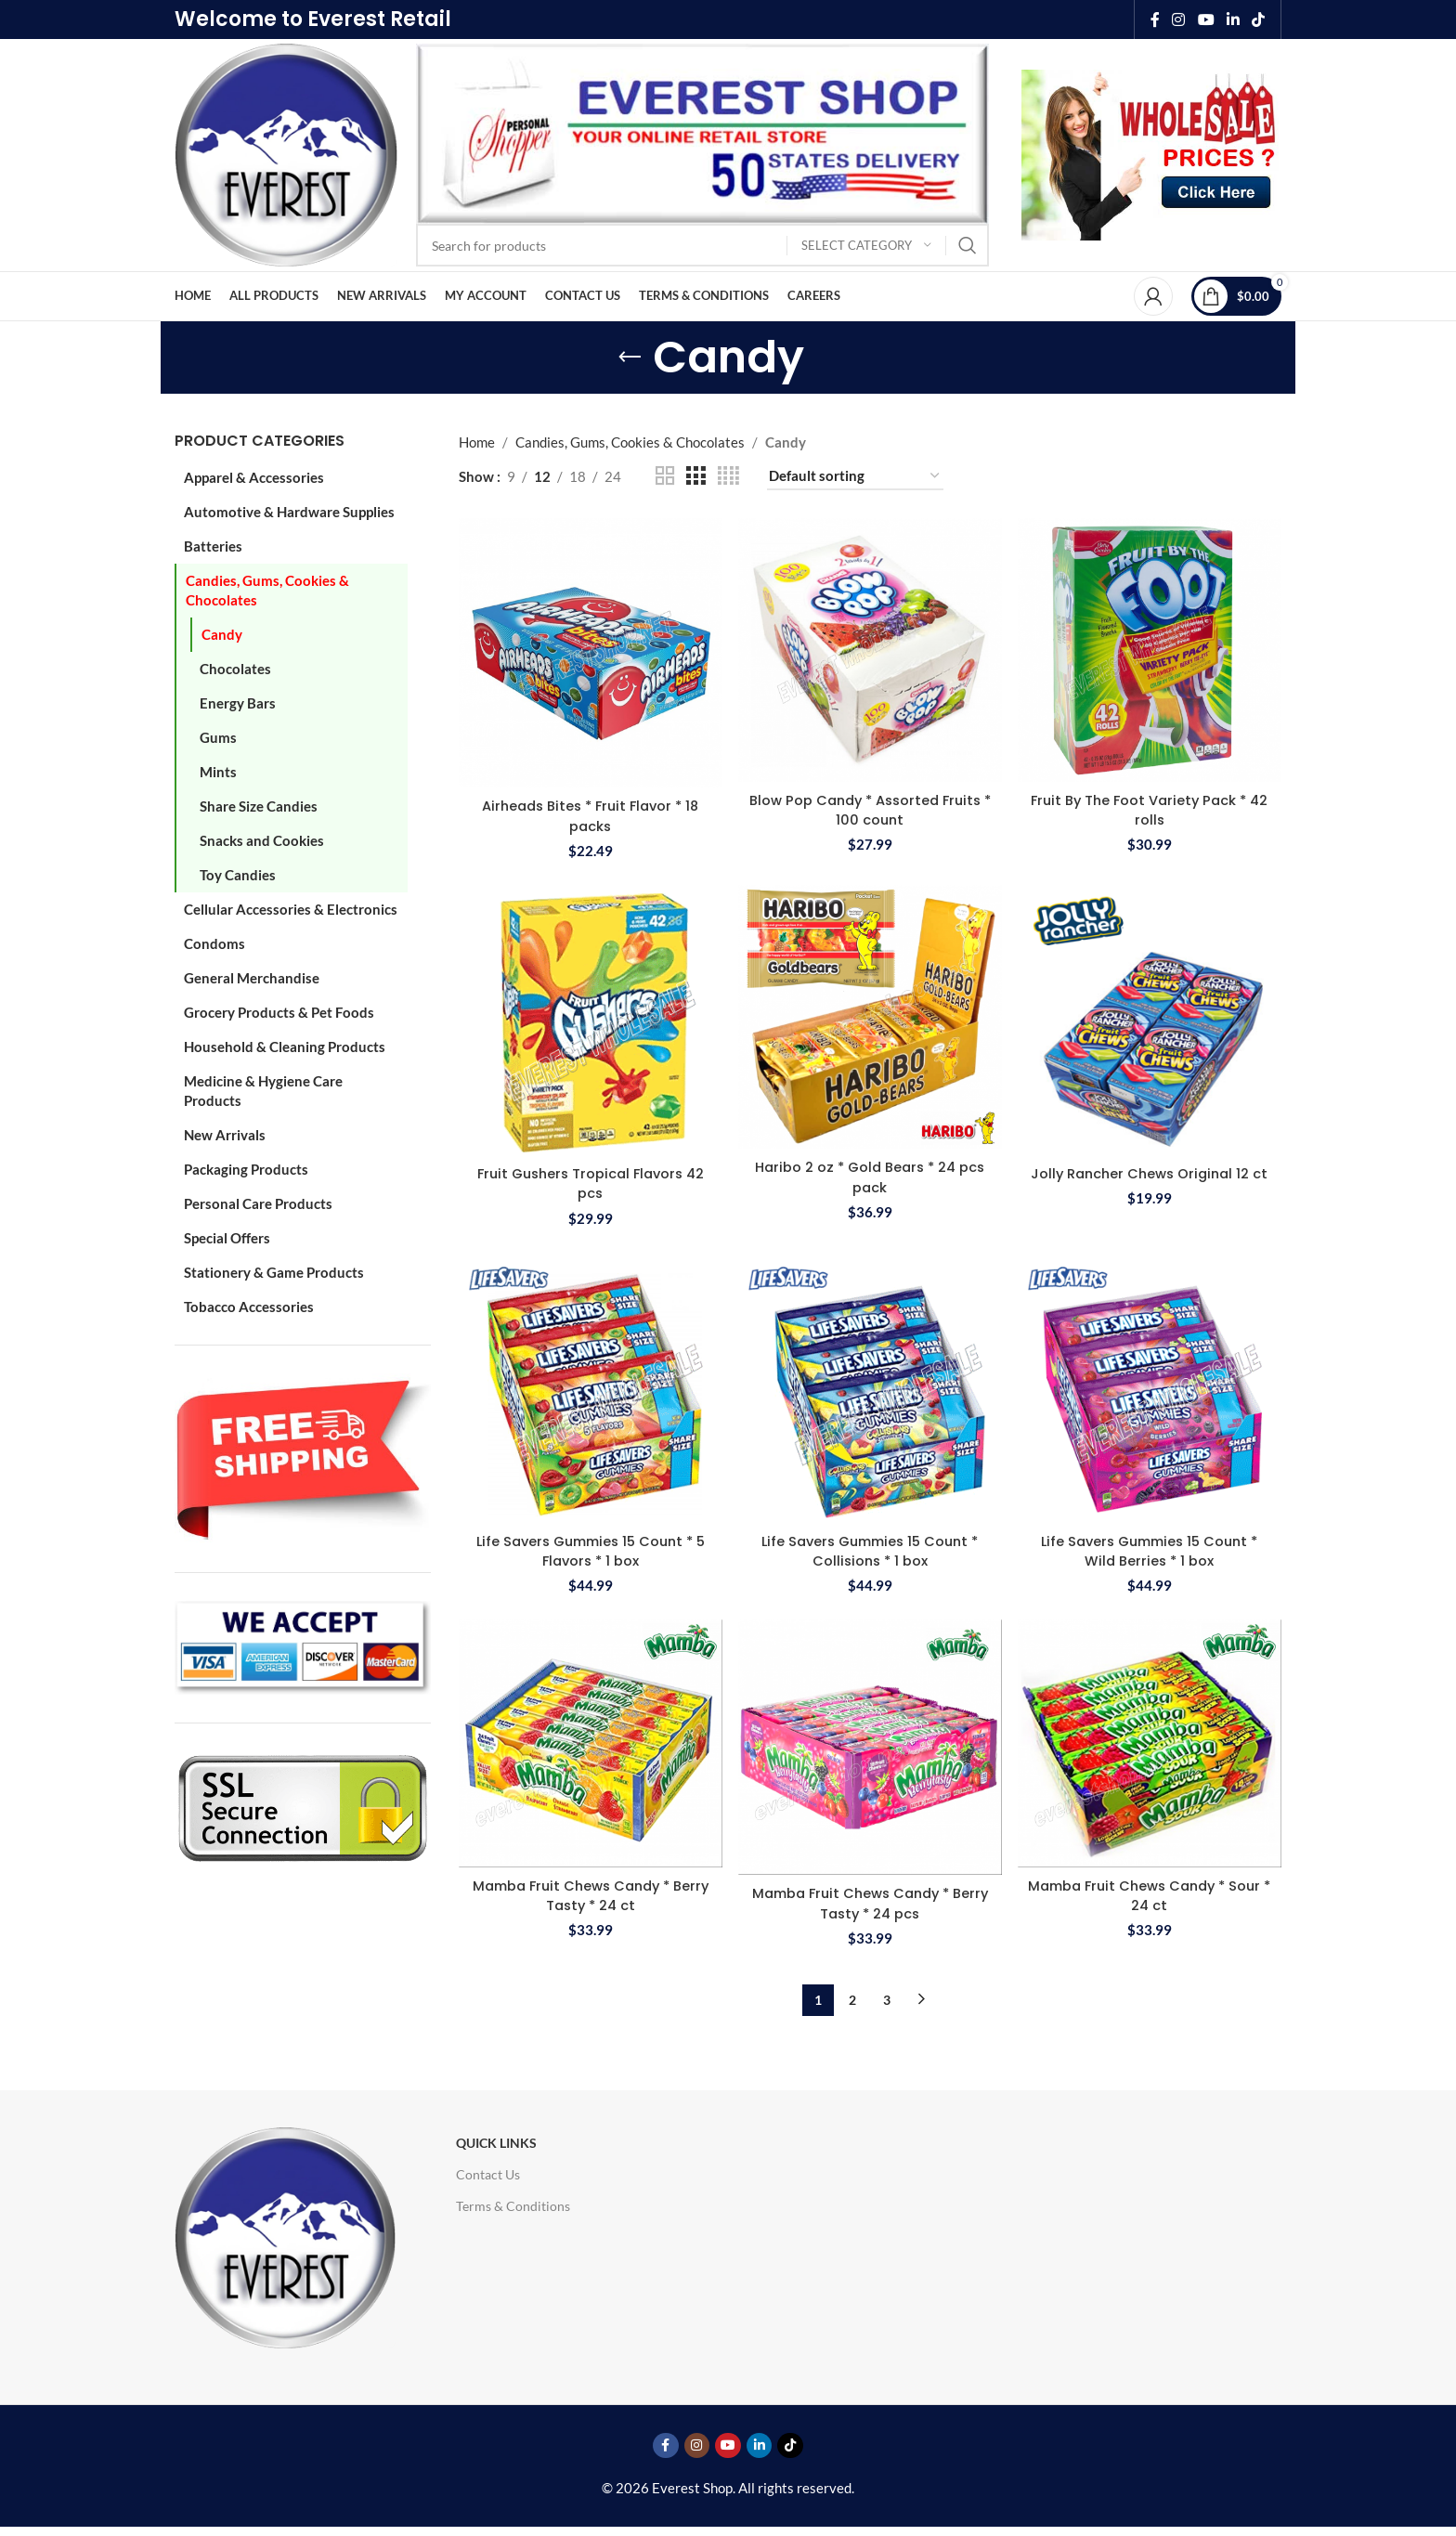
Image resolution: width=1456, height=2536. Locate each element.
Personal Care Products (258, 1203)
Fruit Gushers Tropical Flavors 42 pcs (589, 1181)
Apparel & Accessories (254, 477)
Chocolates (235, 668)
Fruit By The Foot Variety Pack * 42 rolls (1150, 807)
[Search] (702, 245)
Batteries (213, 546)
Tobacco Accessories (249, 1306)
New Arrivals (225, 1134)
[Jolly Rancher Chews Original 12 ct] (1150, 1019)
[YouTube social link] (1205, 19)
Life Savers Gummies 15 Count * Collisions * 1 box (870, 1548)
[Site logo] (286, 153)
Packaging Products (246, 1169)
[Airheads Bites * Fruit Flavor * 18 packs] (590, 652)
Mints (218, 771)
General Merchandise (251, 977)
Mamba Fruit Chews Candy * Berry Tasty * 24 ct (589, 1893)
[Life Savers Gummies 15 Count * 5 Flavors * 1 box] (590, 1387)
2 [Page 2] (852, 1998)
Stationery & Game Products (274, 1272)
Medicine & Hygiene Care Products (263, 1091)
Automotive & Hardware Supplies (289, 511)
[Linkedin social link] (1232, 19)
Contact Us (488, 2172)
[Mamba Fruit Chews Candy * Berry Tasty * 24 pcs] (870, 1747)
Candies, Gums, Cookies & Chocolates (267, 590)
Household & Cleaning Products (284, 1046)
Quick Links (496, 2141)
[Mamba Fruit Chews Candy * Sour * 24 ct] (1150, 1743)
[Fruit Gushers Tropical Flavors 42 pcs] (590, 1019)
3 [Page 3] (886, 1998)
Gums (218, 737)
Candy (222, 634)
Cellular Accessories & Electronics (290, 909)
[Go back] (629, 357)
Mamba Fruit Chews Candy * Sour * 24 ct (1150, 1893)
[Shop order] (855, 476)
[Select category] (866, 245)
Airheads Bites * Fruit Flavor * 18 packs (589, 813)
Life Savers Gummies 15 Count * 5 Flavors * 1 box (589, 1548)
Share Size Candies (259, 806)
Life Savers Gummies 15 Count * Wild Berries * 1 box (1150, 1548)
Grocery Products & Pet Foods (279, 1012)
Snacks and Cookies (262, 840)
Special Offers (227, 1237)
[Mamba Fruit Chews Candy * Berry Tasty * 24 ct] (590, 1743)
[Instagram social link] (1178, 19)
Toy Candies (238, 874)
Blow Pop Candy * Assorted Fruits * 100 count (870, 807)
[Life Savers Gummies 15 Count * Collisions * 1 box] (870, 1387)
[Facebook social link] (1155, 19)
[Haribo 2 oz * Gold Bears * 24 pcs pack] (870, 1016)
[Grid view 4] (728, 475)
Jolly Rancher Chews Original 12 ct (1150, 1181)
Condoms (214, 943)
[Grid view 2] (665, 475)
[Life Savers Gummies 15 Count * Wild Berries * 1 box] (1150, 1387)
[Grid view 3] (695, 475)
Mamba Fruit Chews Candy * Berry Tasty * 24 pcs (869, 1901)
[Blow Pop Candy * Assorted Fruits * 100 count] (870, 649)
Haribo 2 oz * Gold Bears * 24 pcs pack (870, 1174)
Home (477, 442)
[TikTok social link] (1258, 19)
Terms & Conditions (513, 2204)
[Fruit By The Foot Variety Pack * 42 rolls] (1150, 649)
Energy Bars (238, 703)
